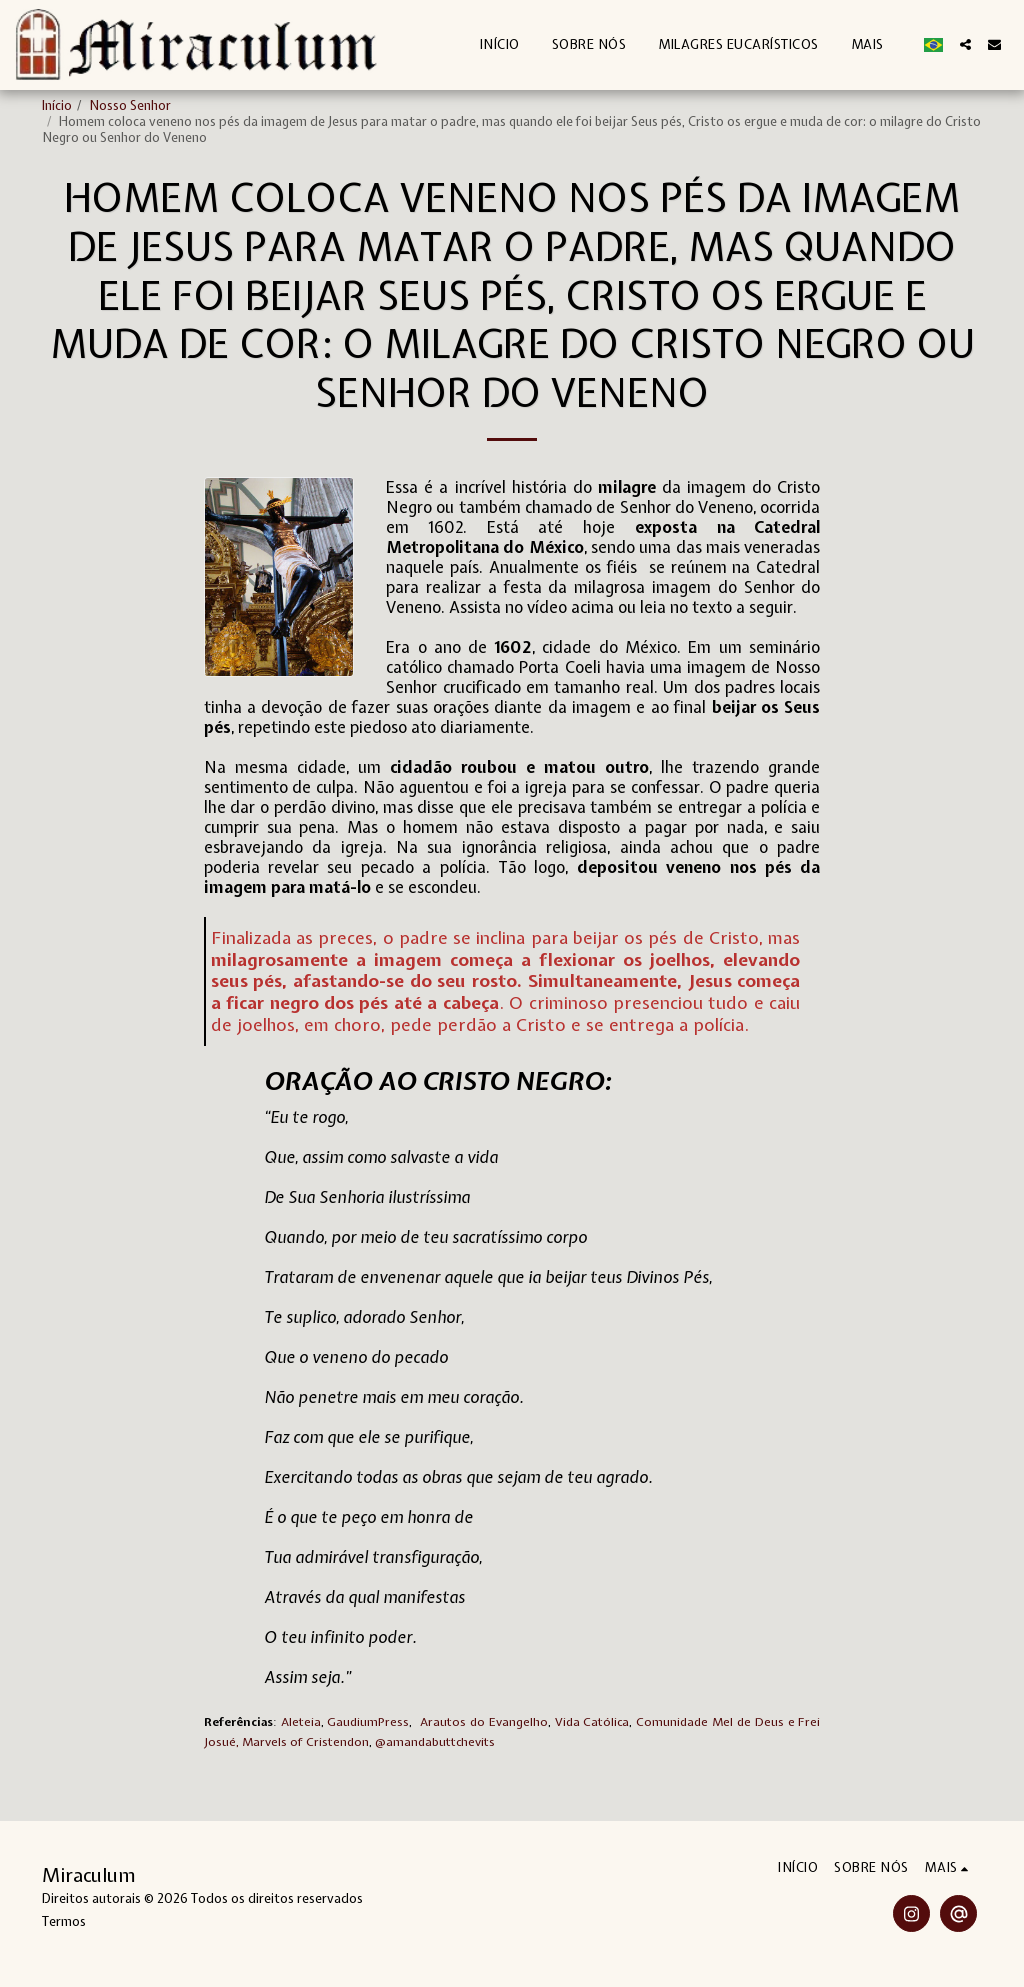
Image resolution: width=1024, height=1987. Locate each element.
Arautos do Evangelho (484, 1722)
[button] (965, 44)
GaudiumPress (368, 1722)
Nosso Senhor (130, 105)
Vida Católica (592, 1722)
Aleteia (301, 1722)
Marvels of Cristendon (305, 1742)
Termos (64, 1921)
